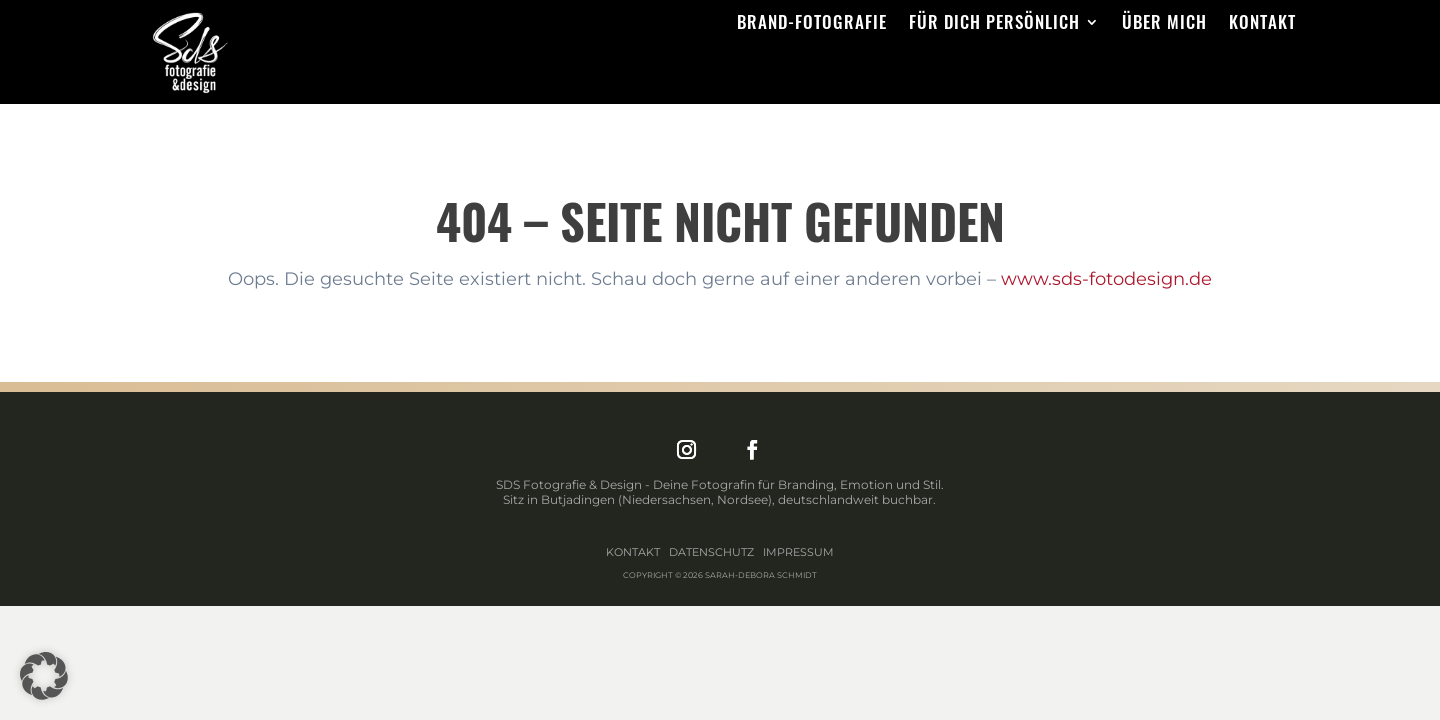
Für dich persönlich (994, 24)
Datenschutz (711, 552)
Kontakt (1262, 24)
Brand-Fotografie (812, 24)
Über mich (1164, 24)
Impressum (798, 552)
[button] (44, 676)
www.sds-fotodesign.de (1106, 279)
